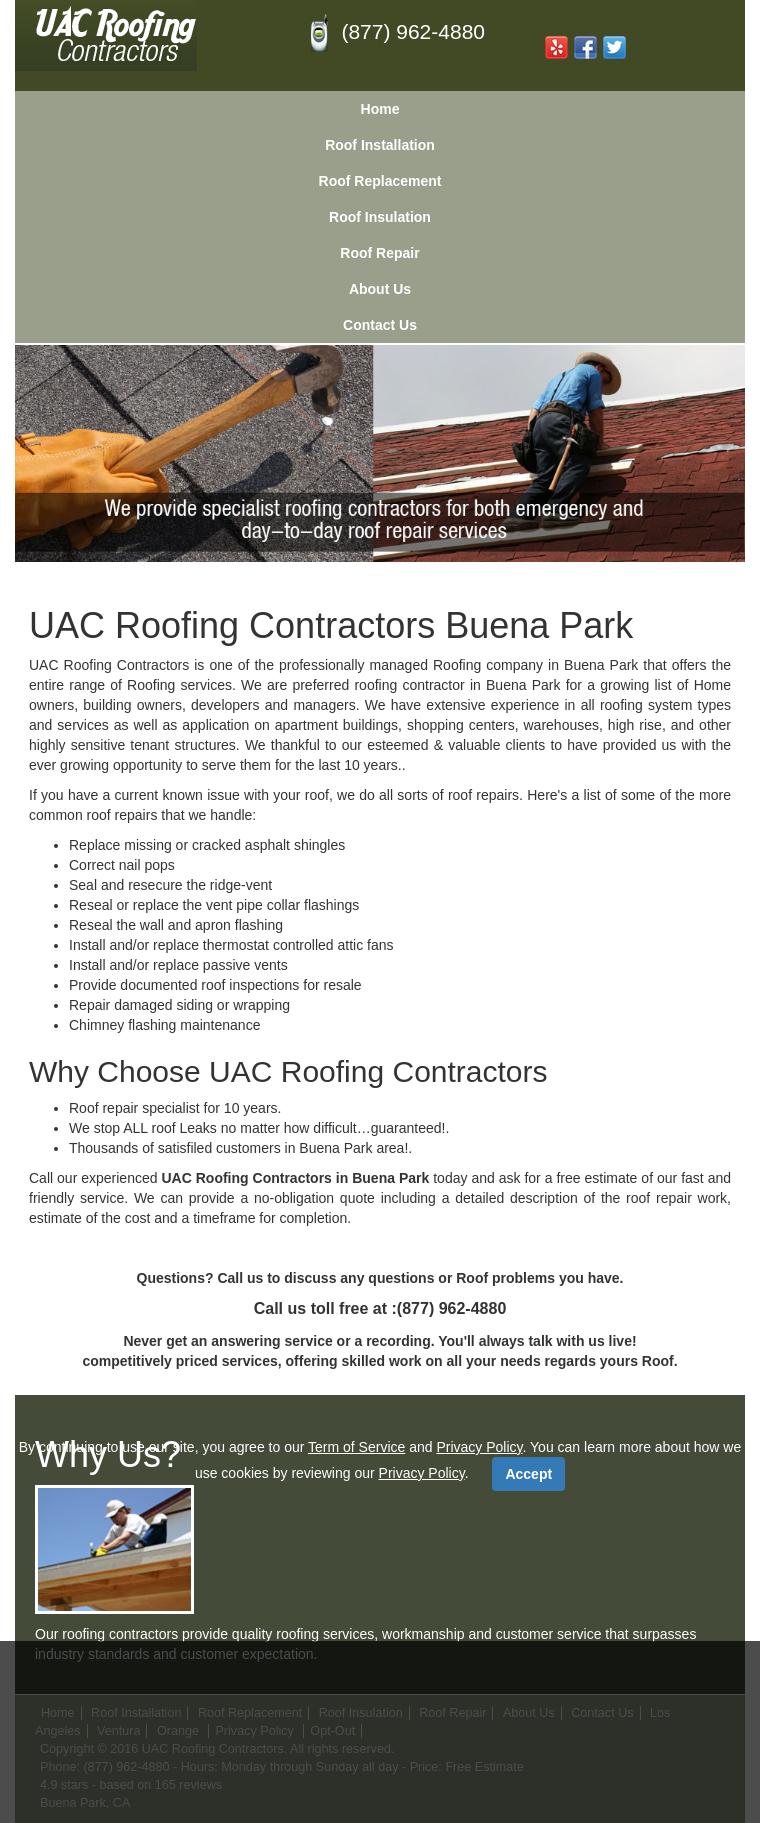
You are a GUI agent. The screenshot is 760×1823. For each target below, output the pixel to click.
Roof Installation (380, 145)
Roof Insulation (380, 217)
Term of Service (356, 1447)
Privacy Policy (479, 1447)
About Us (380, 289)
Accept (528, 1474)
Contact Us (380, 325)
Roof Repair (379, 253)
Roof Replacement (380, 181)
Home (380, 109)
